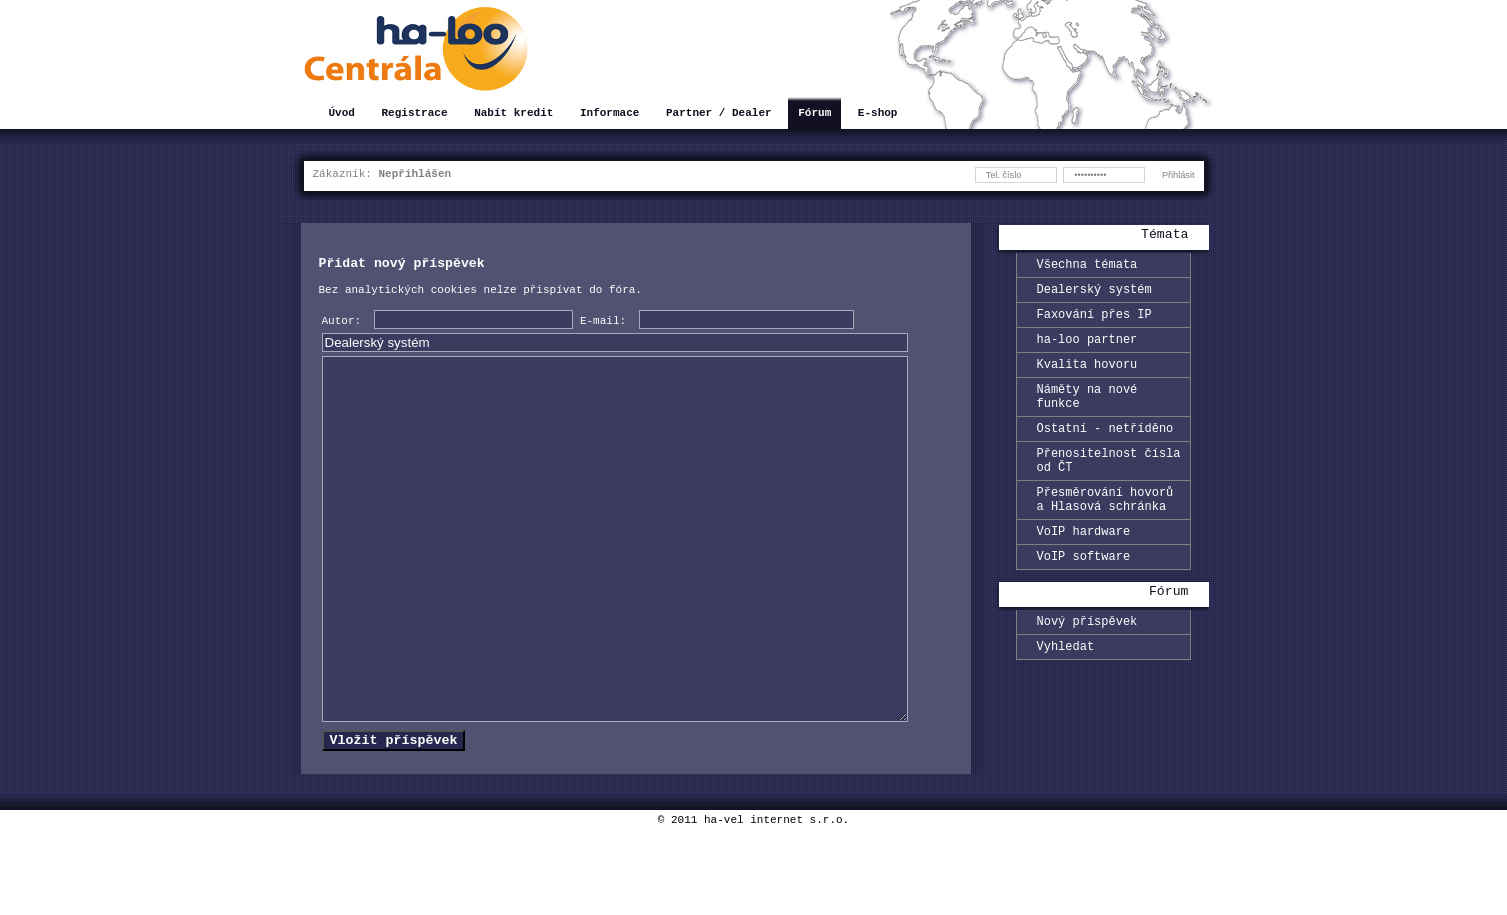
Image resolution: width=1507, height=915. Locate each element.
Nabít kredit (513, 114)
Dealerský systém (1094, 294)
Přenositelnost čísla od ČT (1109, 488)
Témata (1164, 236)
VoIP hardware (1084, 569)
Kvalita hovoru (1087, 378)
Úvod (342, 114)
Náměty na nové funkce (1087, 415)
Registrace (415, 114)
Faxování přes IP (1094, 322)
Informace (609, 114)
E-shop (878, 114)
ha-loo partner (1087, 350)
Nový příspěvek (1087, 665)
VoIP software (1084, 597)
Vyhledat (1066, 693)
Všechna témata (1087, 266)
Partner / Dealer (719, 114)
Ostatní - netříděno (1105, 451)
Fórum (814, 114)
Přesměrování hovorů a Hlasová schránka (1105, 533)
